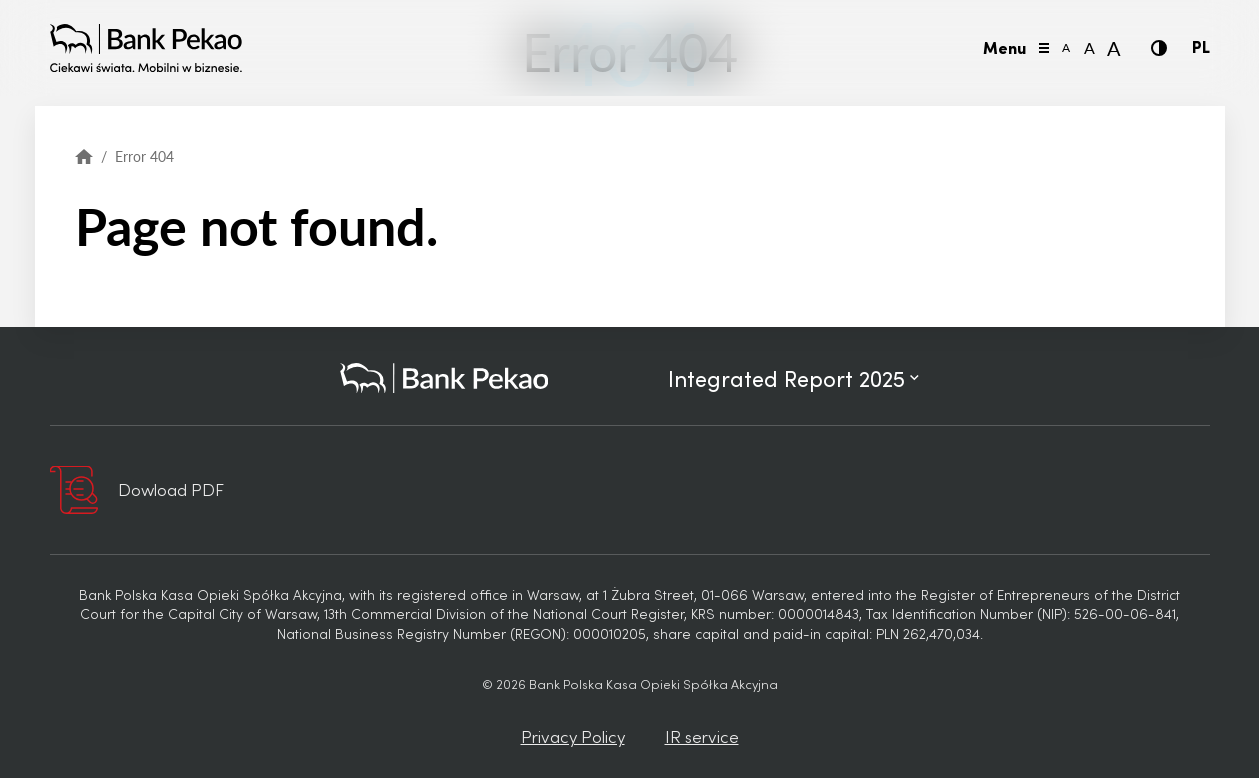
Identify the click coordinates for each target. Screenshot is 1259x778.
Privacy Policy (573, 736)
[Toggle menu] (1044, 48)
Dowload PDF (171, 489)
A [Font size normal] (1089, 47)
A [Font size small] (1066, 47)
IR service (702, 736)
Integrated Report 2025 (793, 378)
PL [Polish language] (1201, 46)
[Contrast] (1159, 48)
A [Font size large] (1114, 48)
